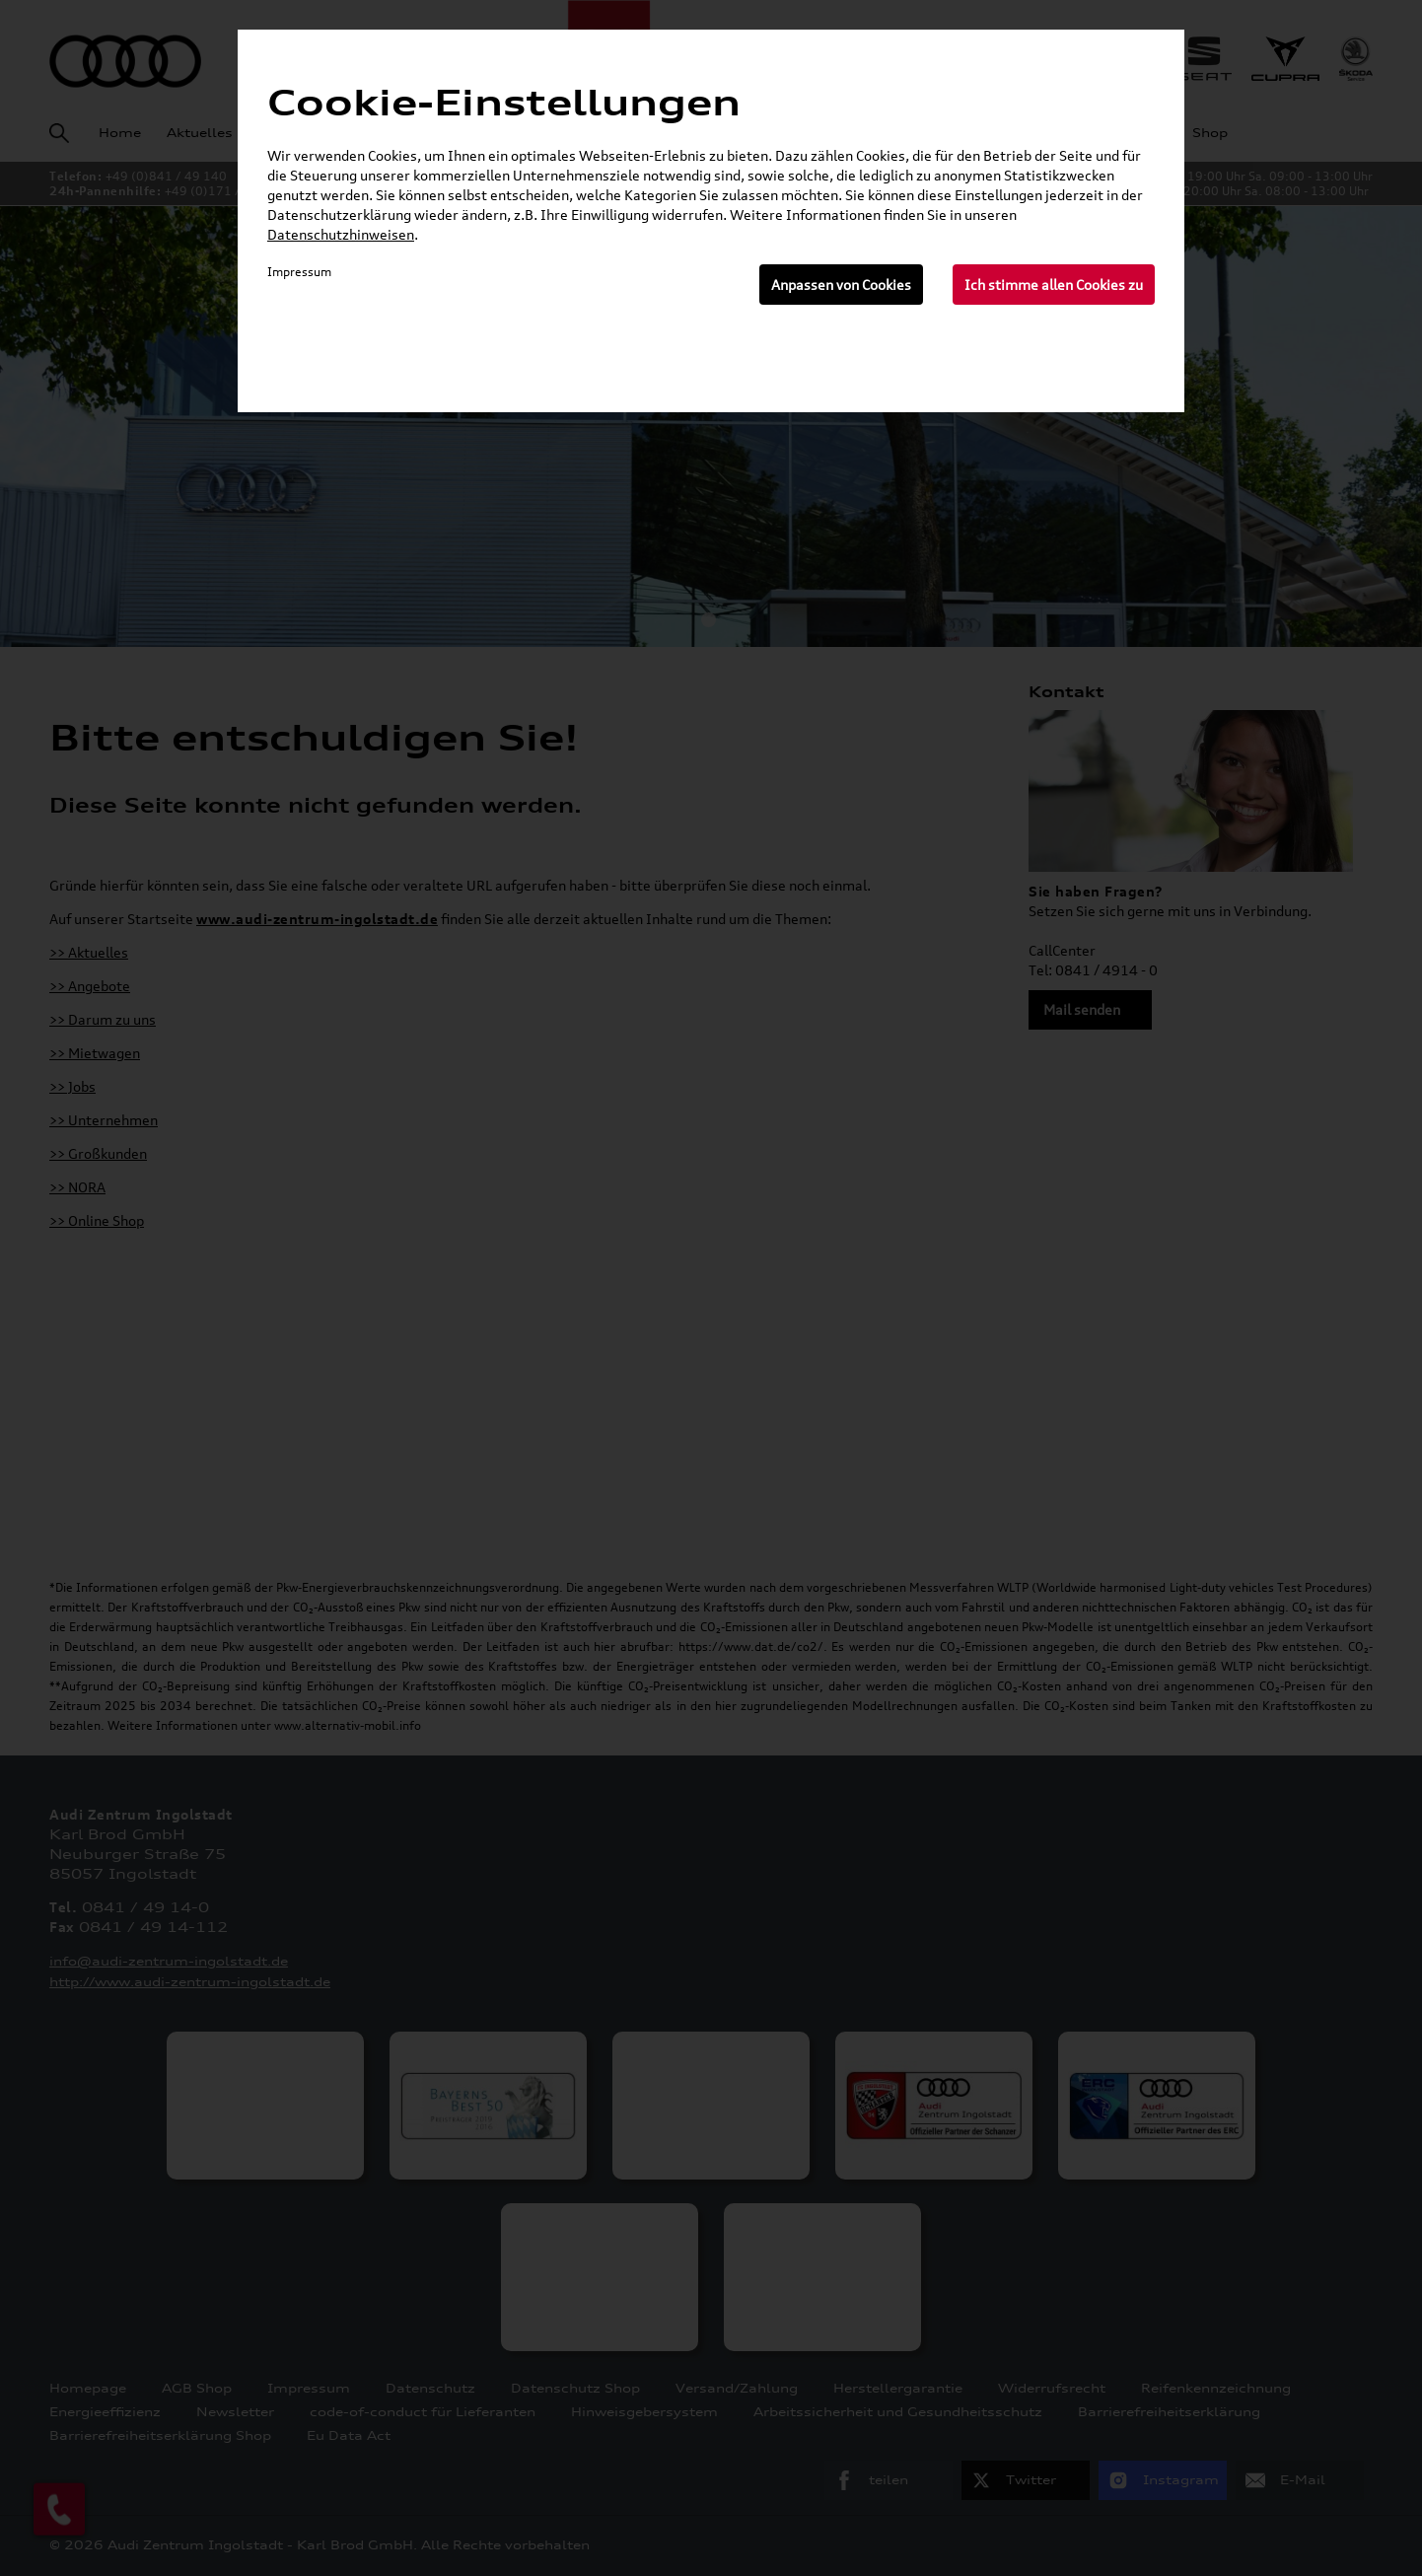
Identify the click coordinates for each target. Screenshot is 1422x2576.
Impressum (299, 271)
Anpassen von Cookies (841, 284)
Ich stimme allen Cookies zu (1053, 284)
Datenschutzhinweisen (340, 234)
